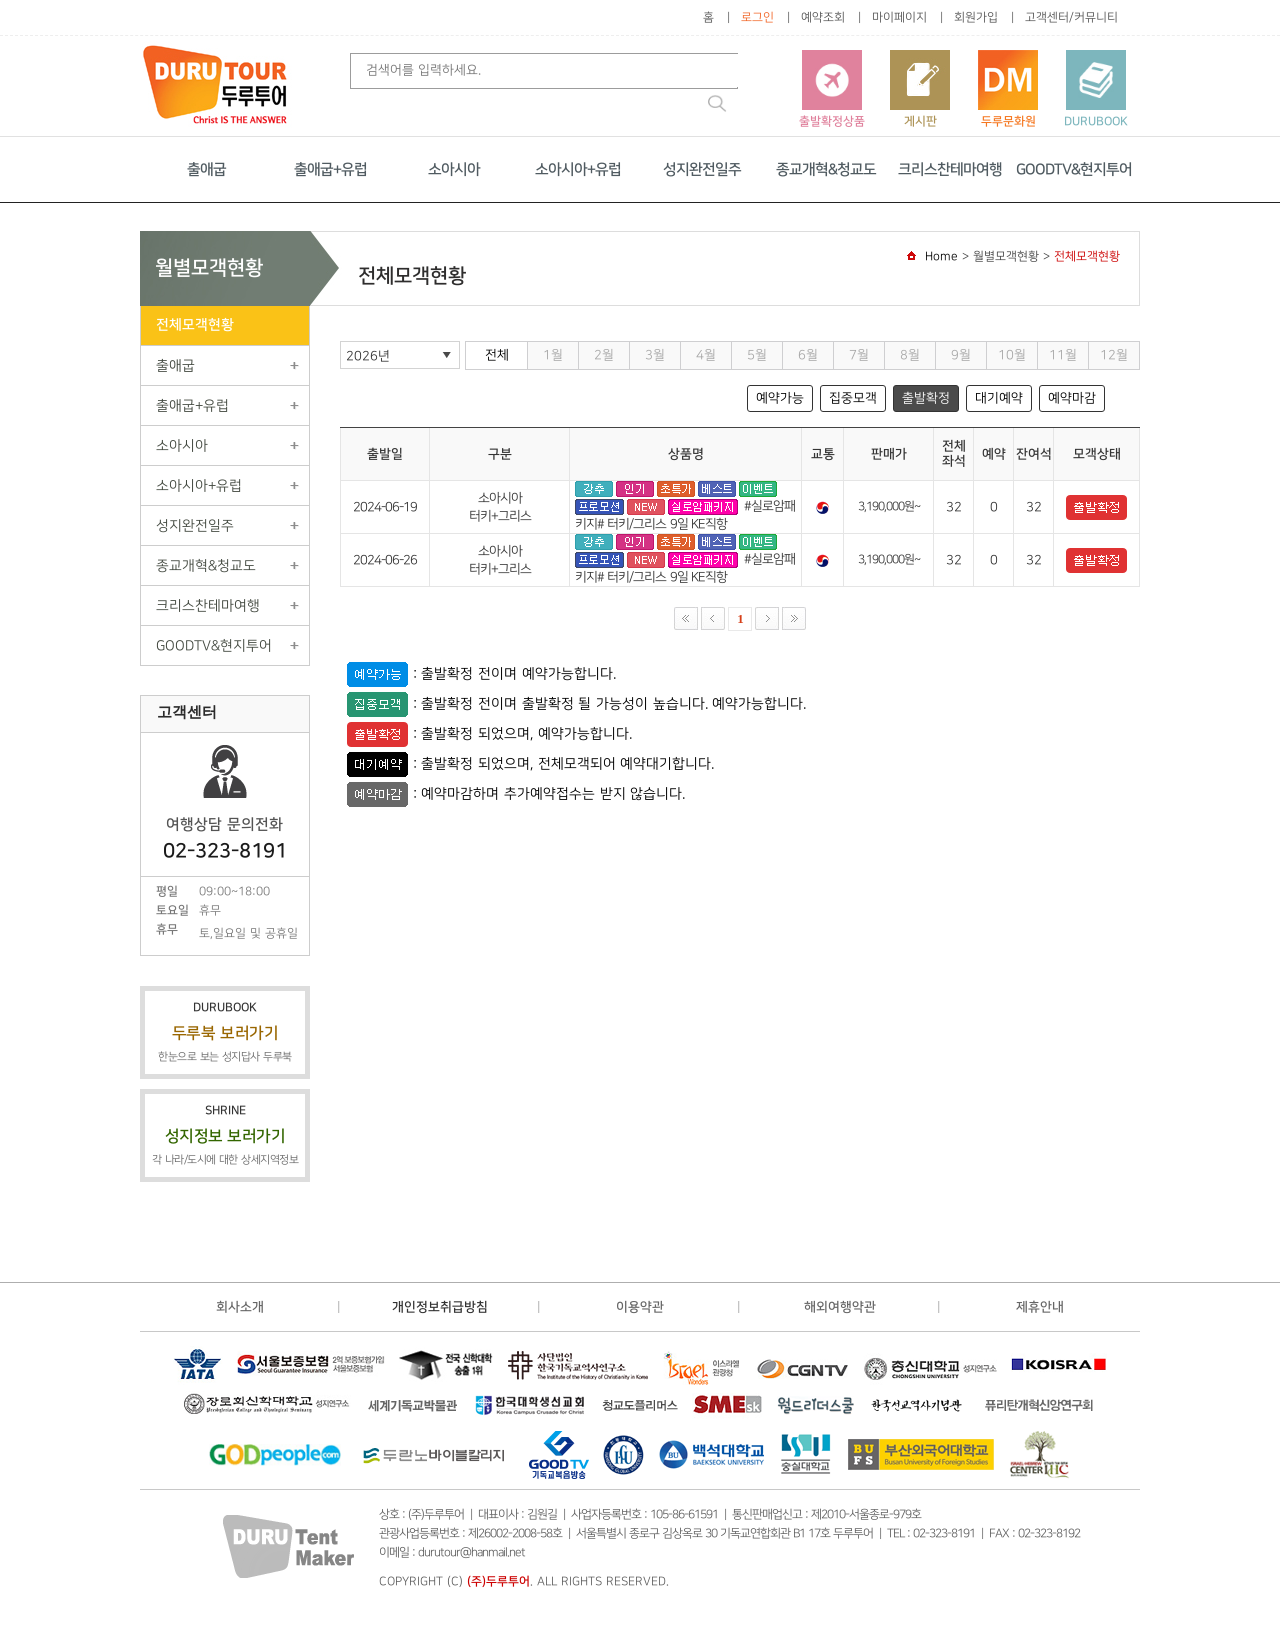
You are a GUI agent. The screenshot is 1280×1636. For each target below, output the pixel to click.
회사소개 (240, 1307)
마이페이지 (899, 17)
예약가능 (780, 398)
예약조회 (823, 17)
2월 (604, 355)
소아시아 (454, 169)
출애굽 (206, 169)
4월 (706, 355)
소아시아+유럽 (578, 169)
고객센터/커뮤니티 (1071, 17)
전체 (497, 355)
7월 (859, 355)
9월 (961, 355)
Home (941, 256)
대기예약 (999, 398)
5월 (757, 355)
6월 (808, 355)
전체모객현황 (195, 325)
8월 (910, 355)
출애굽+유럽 (330, 169)
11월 (1063, 355)
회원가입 (976, 17)
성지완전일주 (702, 169)
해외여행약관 (840, 1307)
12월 (1114, 355)
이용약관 (640, 1307)
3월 (655, 355)
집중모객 (853, 398)
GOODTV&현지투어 (1074, 169)
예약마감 (1072, 398)
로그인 (757, 17)
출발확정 (926, 398)
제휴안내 (1040, 1307)
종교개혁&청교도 (826, 169)
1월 (553, 355)
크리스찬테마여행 (950, 169)
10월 (1012, 355)
